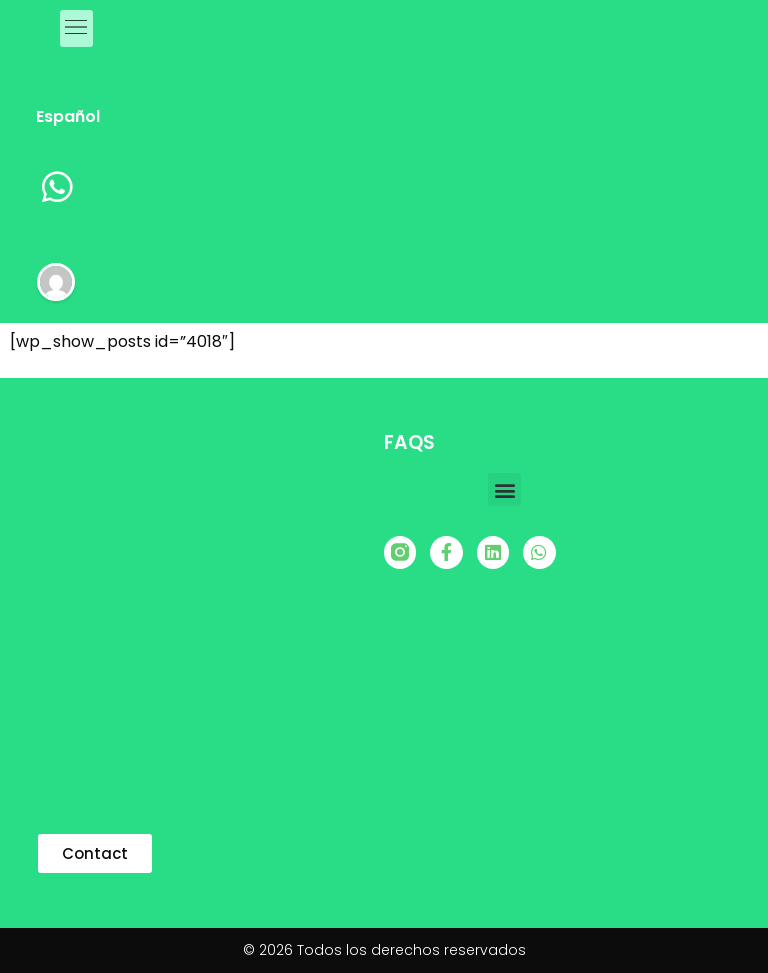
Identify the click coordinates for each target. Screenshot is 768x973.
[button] (504, 489)
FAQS (409, 442)
